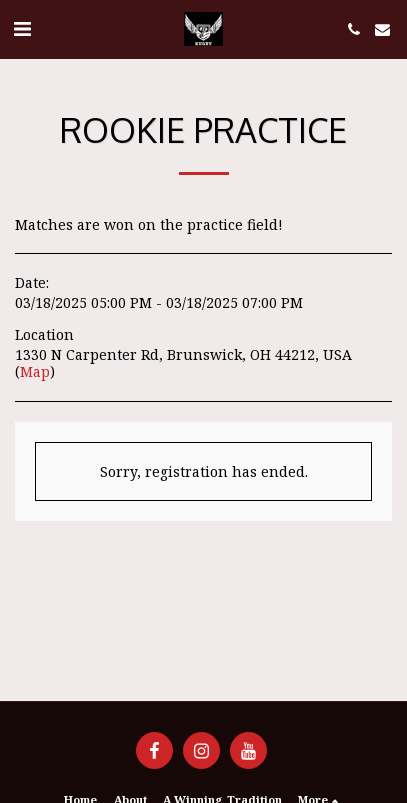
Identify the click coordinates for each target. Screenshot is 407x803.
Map (35, 371)
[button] (22, 28)
